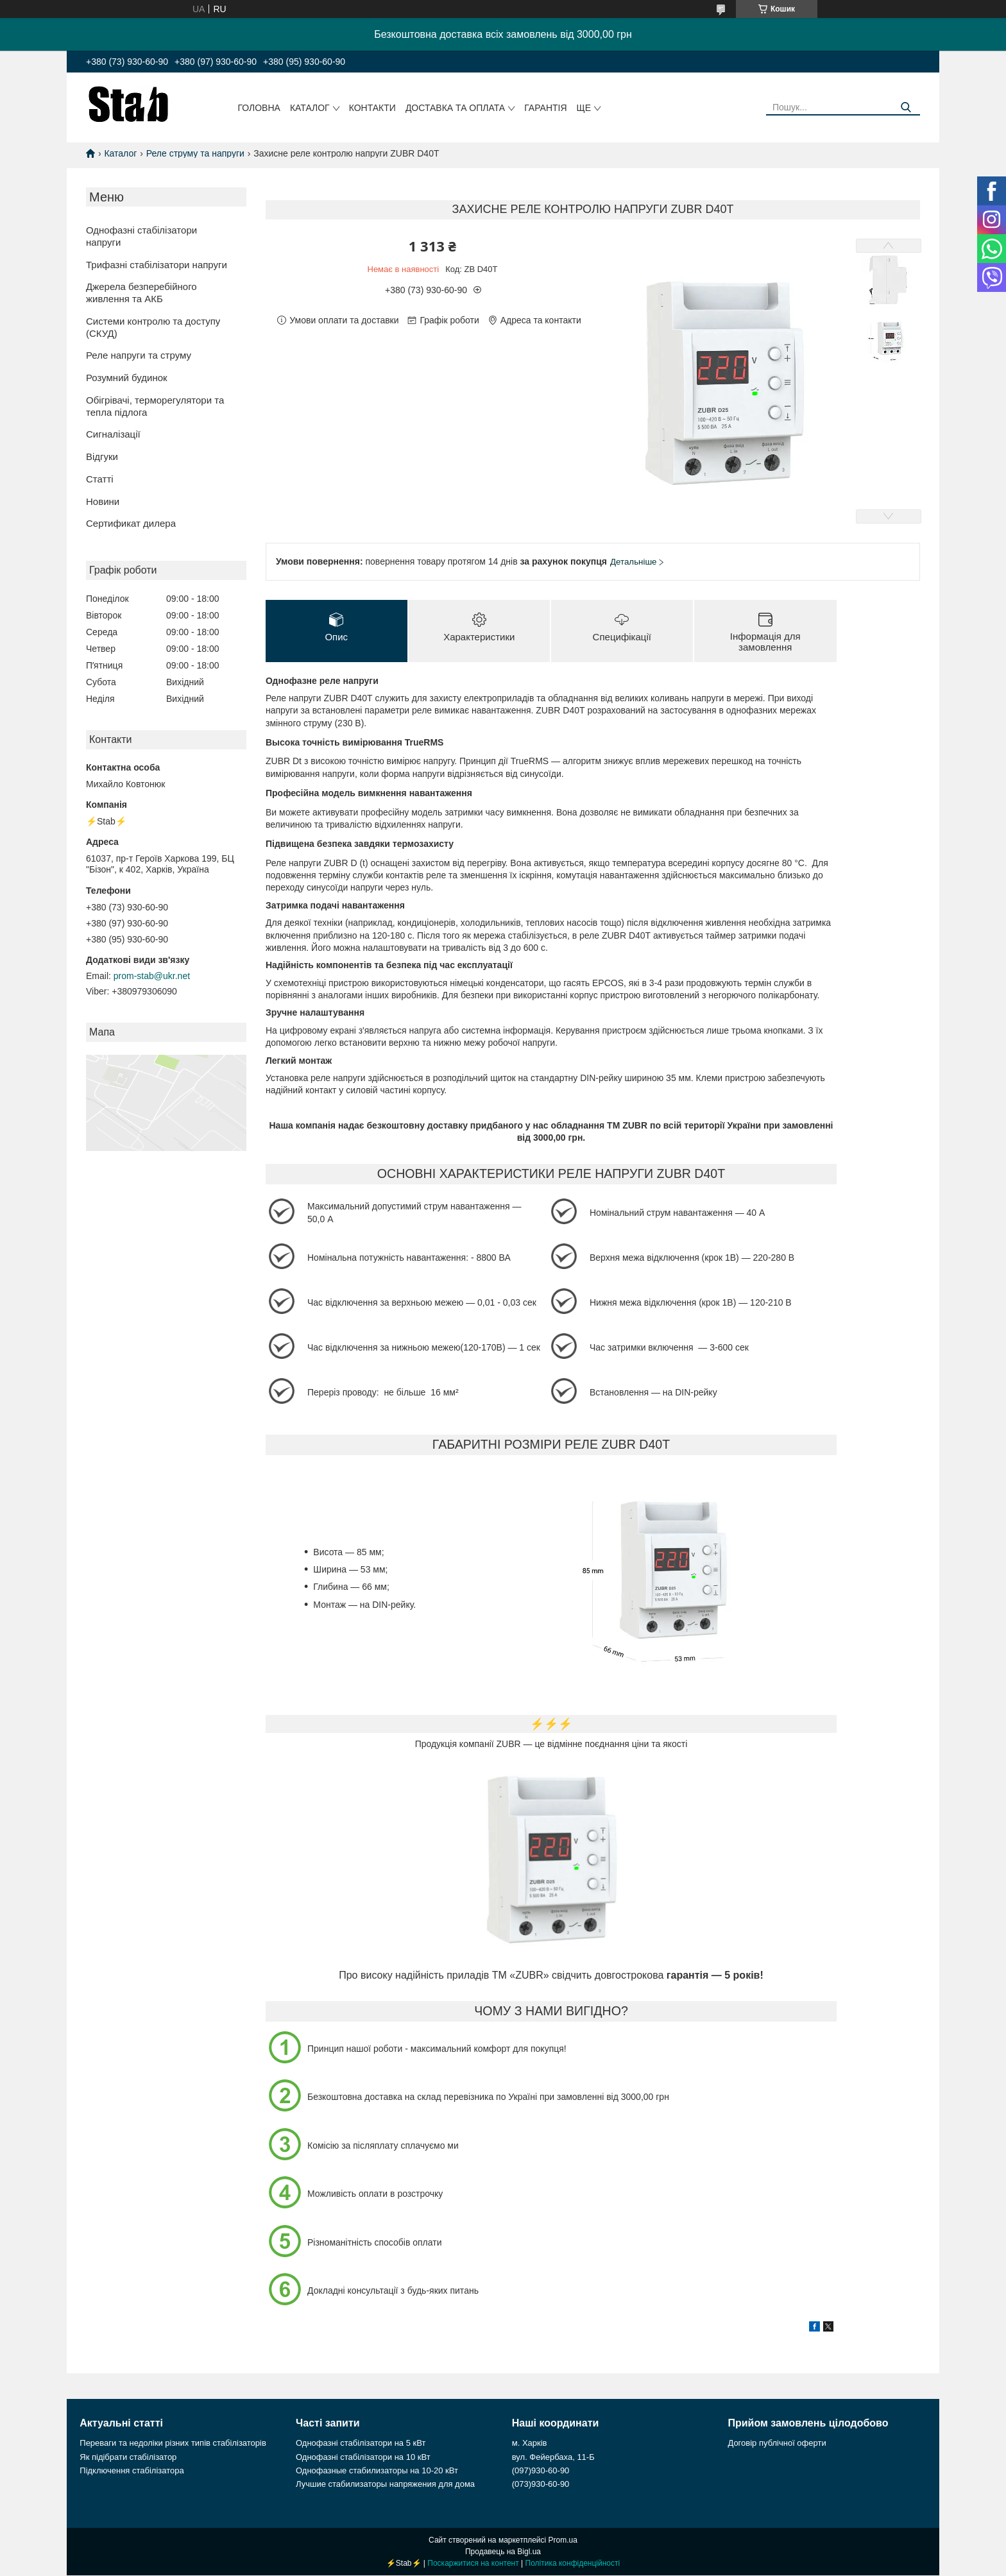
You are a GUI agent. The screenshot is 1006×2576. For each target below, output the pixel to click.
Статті (100, 478)
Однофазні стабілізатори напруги (141, 236)
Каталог (310, 108)
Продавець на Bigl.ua (503, 2552)
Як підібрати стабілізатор (128, 2457)
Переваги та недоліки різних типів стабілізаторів (173, 2443)
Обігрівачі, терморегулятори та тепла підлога (155, 406)
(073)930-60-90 (541, 2484)
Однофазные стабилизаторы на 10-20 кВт (377, 2471)
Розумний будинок (126, 377)
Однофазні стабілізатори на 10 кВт (363, 2457)
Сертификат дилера (131, 523)
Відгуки (102, 456)
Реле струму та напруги (195, 153)
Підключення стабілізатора (131, 2471)
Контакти (372, 108)
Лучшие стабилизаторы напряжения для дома (385, 2484)
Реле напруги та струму (138, 355)
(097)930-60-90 (541, 2471)
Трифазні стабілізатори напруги (156, 264)
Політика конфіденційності (572, 2563)
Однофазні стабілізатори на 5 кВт (360, 2443)
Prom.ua (563, 2540)
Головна (259, 108)
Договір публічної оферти (777, 2443)
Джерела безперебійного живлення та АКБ (141, 292)
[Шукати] (905, 107)
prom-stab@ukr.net (152, 976)
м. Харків (529, 2443)
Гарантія (545, 108)
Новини (102, 501)
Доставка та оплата (455, 108)
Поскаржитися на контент (472, 2563)
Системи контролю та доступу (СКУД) (153, 327)
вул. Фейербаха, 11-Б (553, 2457)
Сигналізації (113, 434)
